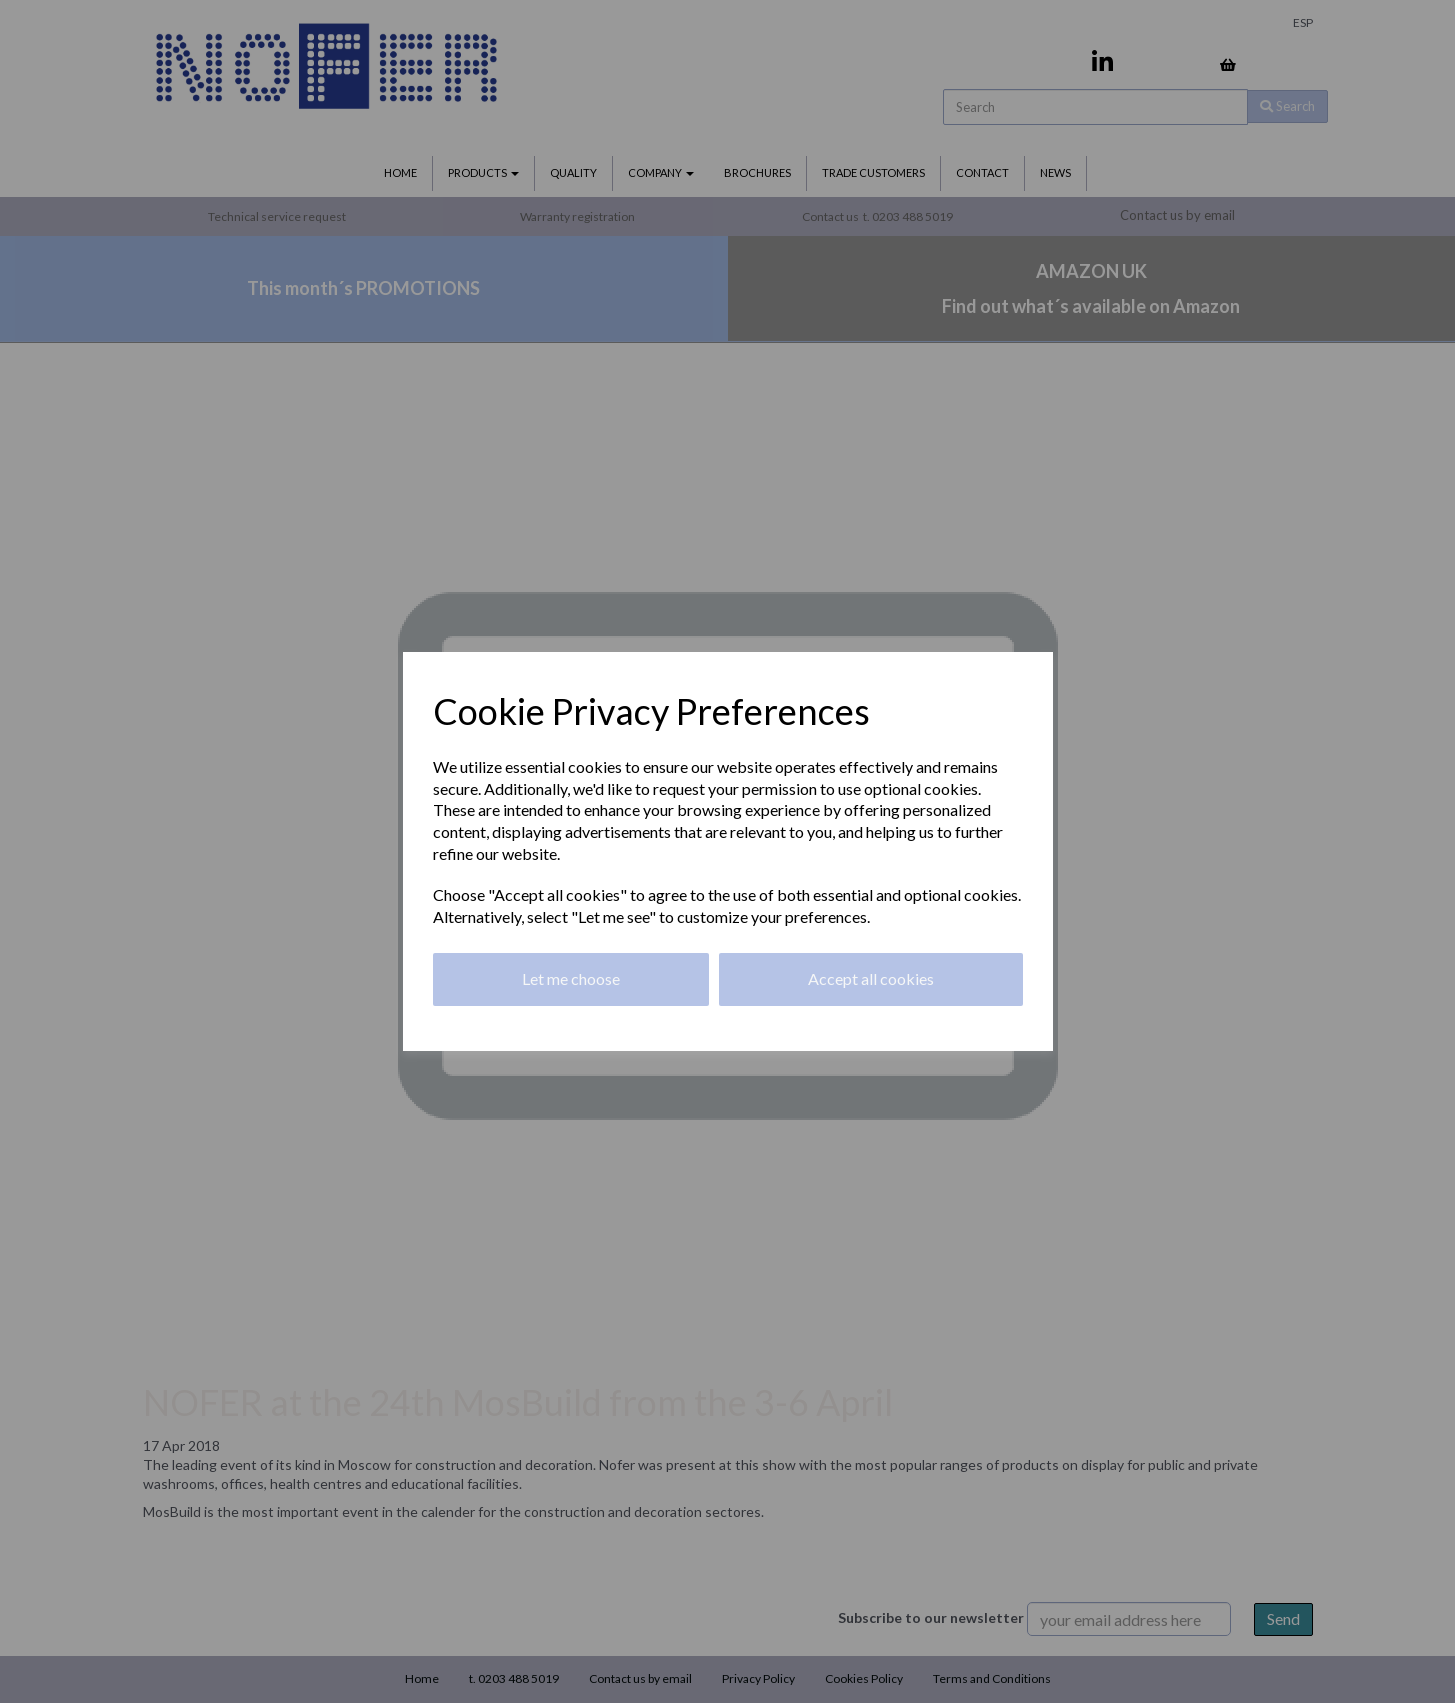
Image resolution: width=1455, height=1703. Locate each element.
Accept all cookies (871, 978)
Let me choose (571, 978)
